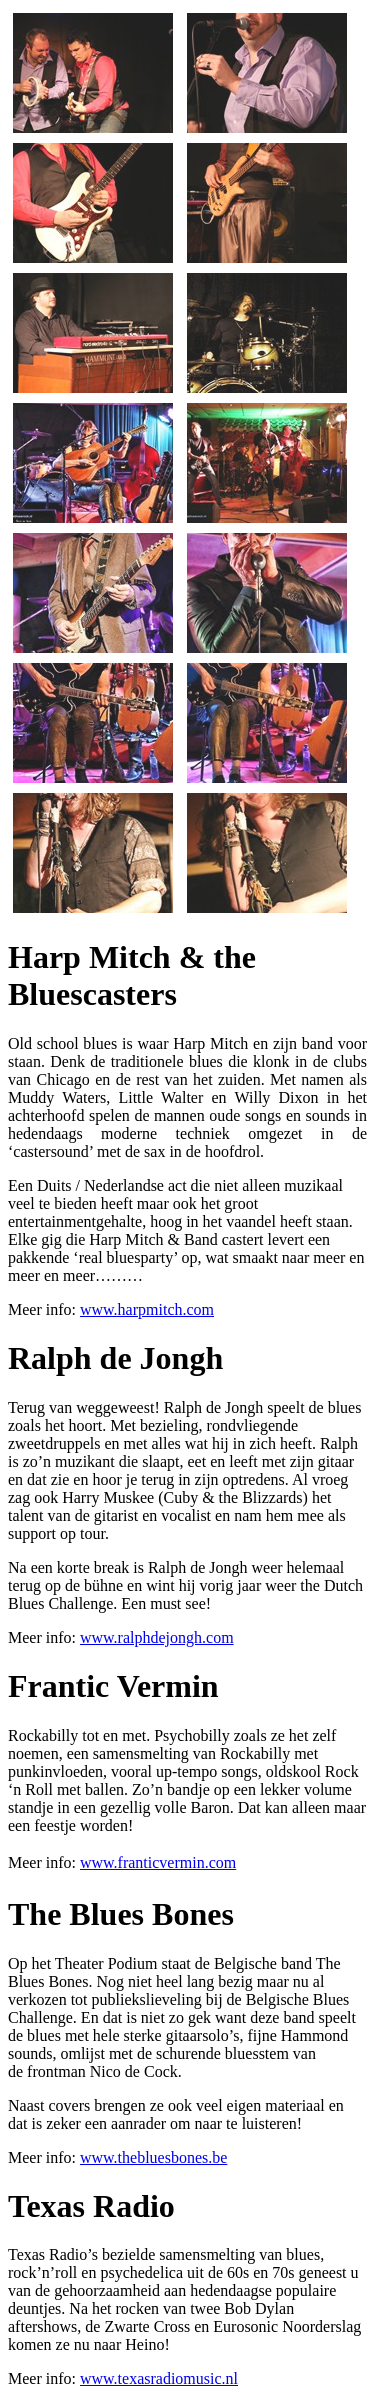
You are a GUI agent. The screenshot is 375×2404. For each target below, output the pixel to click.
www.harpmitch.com (147, 1309)
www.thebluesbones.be (153, 2157)
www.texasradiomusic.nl (159, 2378)
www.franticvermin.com (158, 1862)
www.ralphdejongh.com (157, 1637)
